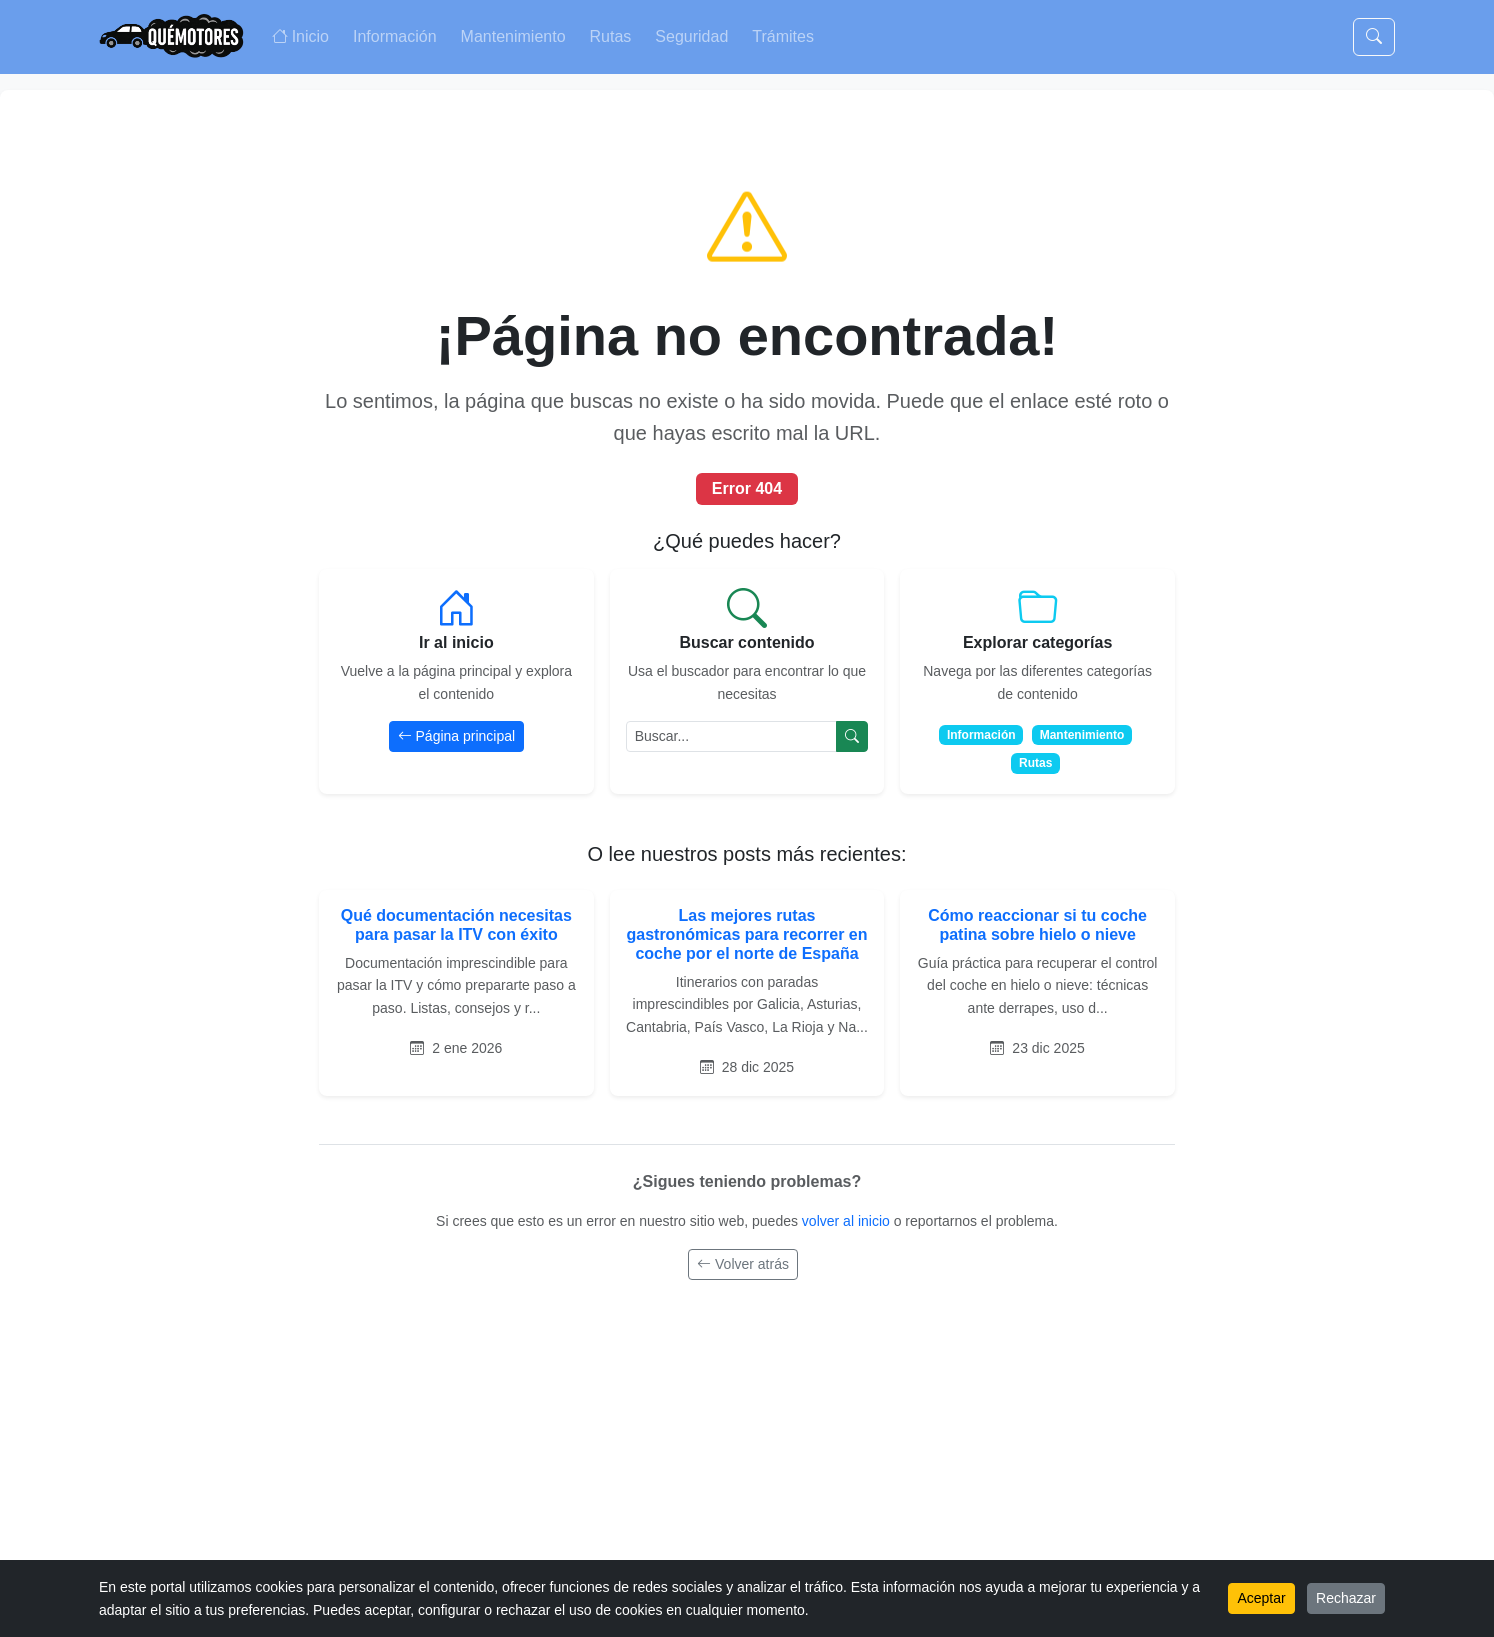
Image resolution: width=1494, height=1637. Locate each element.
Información (395, 36)
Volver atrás (743, 1264)
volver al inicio (848, 1221)
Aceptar (1261, 1598)
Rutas (611, 36)
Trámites (783, 36)
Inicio (300, 36)
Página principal (457, 736)
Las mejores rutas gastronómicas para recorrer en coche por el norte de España (746, 934)
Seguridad (691, 36)
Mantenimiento (513, 36)
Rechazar (1346, 1598)
